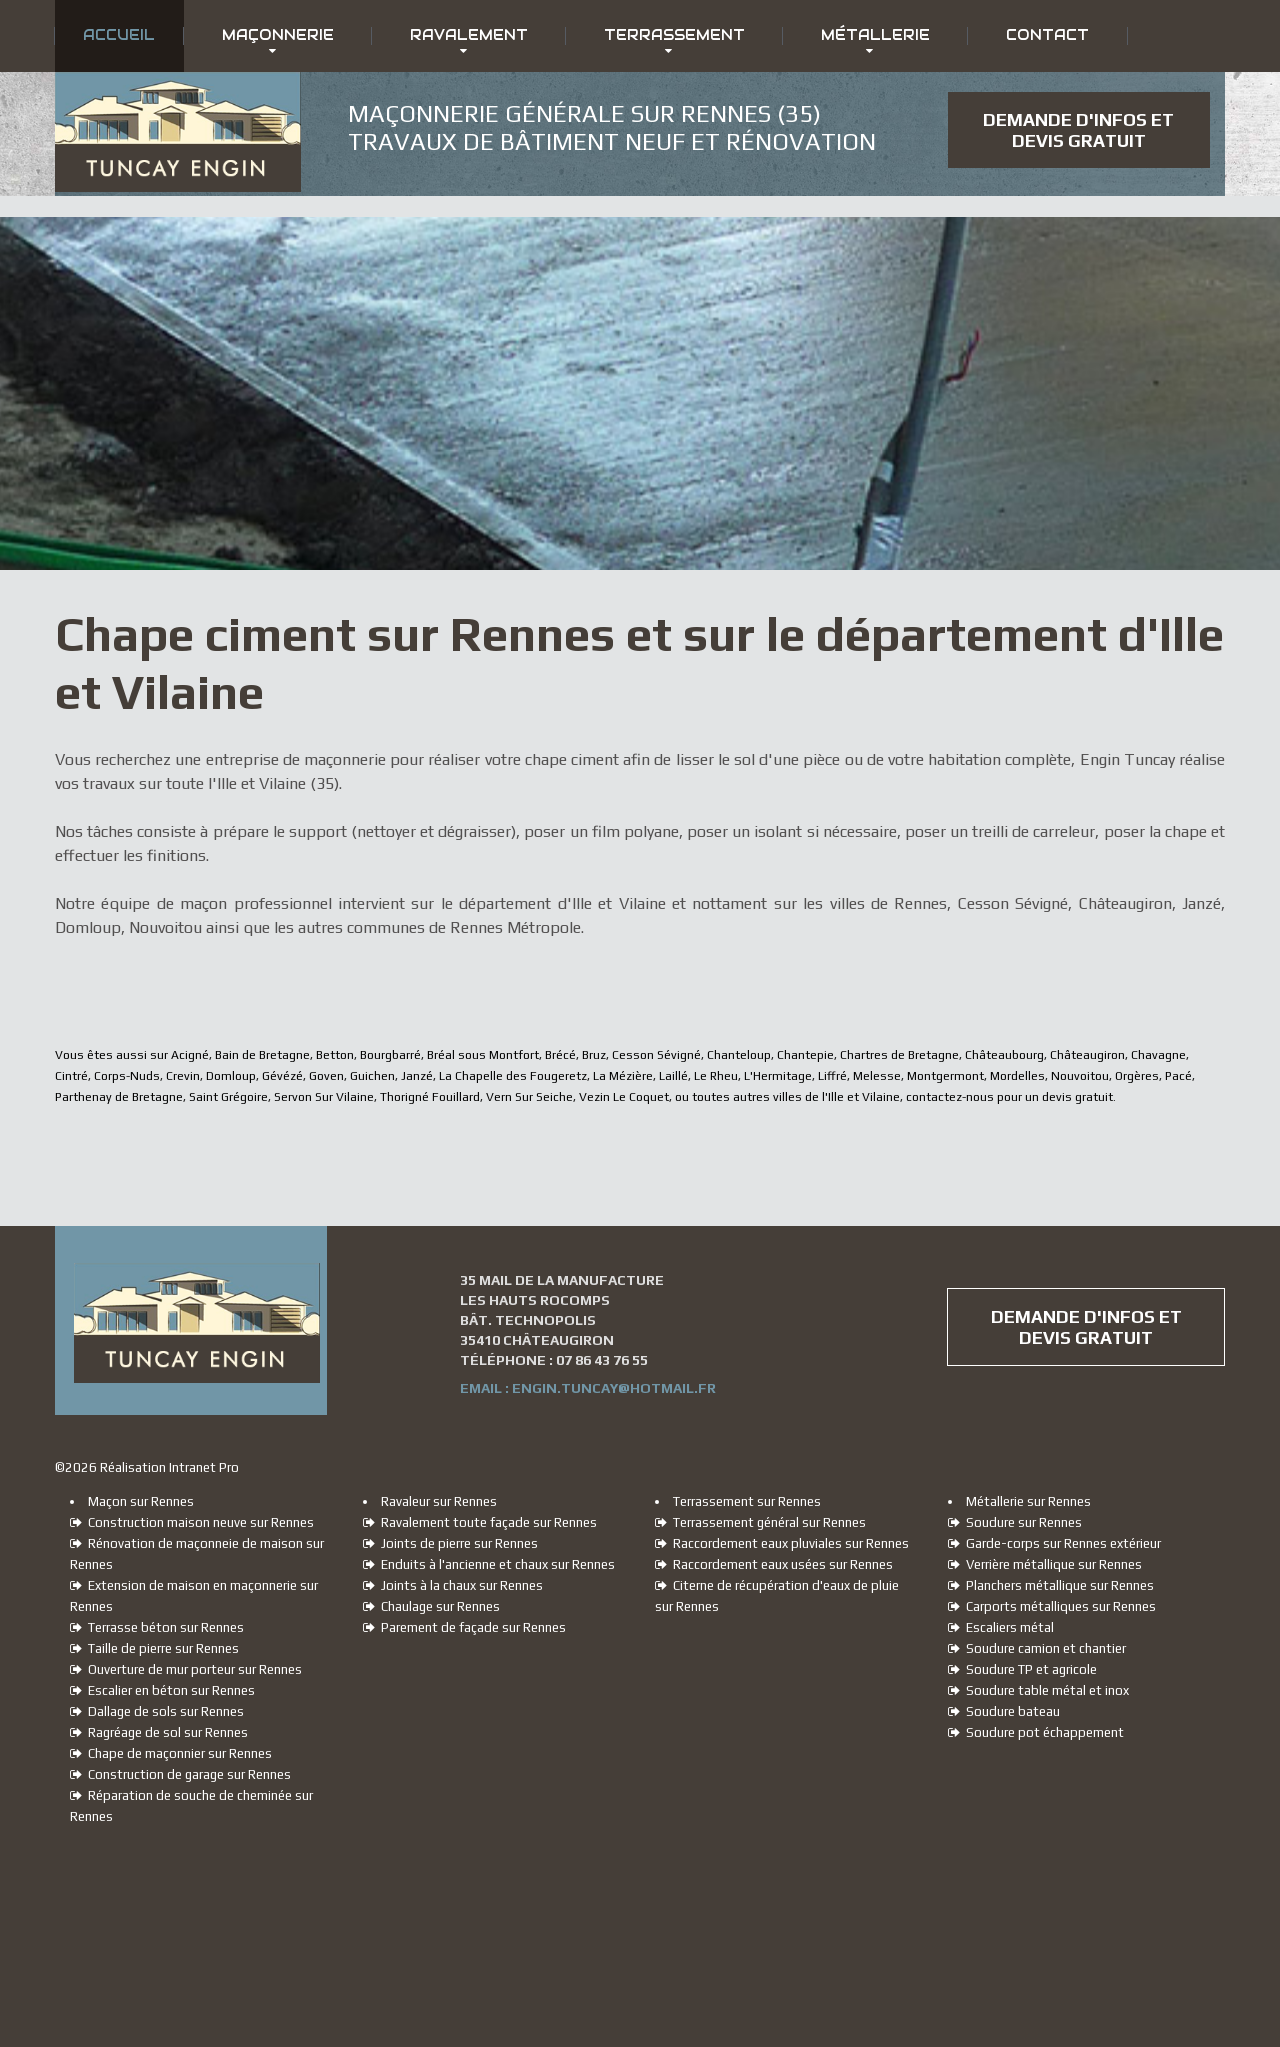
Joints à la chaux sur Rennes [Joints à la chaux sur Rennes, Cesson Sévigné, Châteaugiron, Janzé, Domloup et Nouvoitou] (453, 1585)
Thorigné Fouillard (430, 1097)
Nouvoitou (1080, 1076)
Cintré (71, 1076)
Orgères (1137, 1076)
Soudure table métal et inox (1038, 1690)
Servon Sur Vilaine (324, 1097)
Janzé (417, 1076)
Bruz (594, 1055)
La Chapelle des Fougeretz (513, 1076)
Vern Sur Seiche (529, 1097)
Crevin (183, 1076)
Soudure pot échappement (1036, 1732)
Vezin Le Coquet (624, 1097)
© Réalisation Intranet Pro (147, 1467)
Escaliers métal (1001, 1627)
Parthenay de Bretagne (119, 1097)
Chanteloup (739, 1055)
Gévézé (282, 1076)
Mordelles (1017, 1076)
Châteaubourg (1004, 1055)
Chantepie (805, 1055)
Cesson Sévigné (656, 1055)
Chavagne (1158, 1055)
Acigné (190, 1055)
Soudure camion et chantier (1037, 1648)
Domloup (231, 1076)
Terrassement (674, 35)
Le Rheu (716, 1076)
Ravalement (469, 35)
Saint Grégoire (228, 1097)
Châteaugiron (1087, 1055)
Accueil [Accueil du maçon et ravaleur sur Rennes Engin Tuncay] (119, 35)
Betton (335, 1055)
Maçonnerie (278, 35)
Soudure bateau (1004, 1711)
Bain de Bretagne (262, 1055)
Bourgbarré (390, 1055)
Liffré (832, 1076)
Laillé (673, 1076)
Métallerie (875, 35)
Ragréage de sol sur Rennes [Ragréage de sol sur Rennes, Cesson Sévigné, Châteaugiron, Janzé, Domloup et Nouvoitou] (159, 1732)
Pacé (1178, 1076)
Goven (326, 1076)
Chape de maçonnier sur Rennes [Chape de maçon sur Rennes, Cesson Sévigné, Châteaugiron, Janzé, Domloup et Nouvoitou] (171, 1753)
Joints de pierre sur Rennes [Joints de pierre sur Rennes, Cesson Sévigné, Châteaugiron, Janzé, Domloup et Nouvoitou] (450, 1543)
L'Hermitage (778, 1076)
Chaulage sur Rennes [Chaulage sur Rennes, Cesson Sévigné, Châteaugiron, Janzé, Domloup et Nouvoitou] (431, 1606)
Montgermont (945, 1076)
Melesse (877, 1076)
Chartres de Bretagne (899, 1055)
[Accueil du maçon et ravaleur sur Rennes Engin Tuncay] (178, 89)
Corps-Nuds (127, 1076)
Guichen (372, 1076)
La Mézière (623, 1076)
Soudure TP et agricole (1022, 1669)
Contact (1047, 35)
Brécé (560, 1055)
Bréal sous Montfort (483, 1055)
